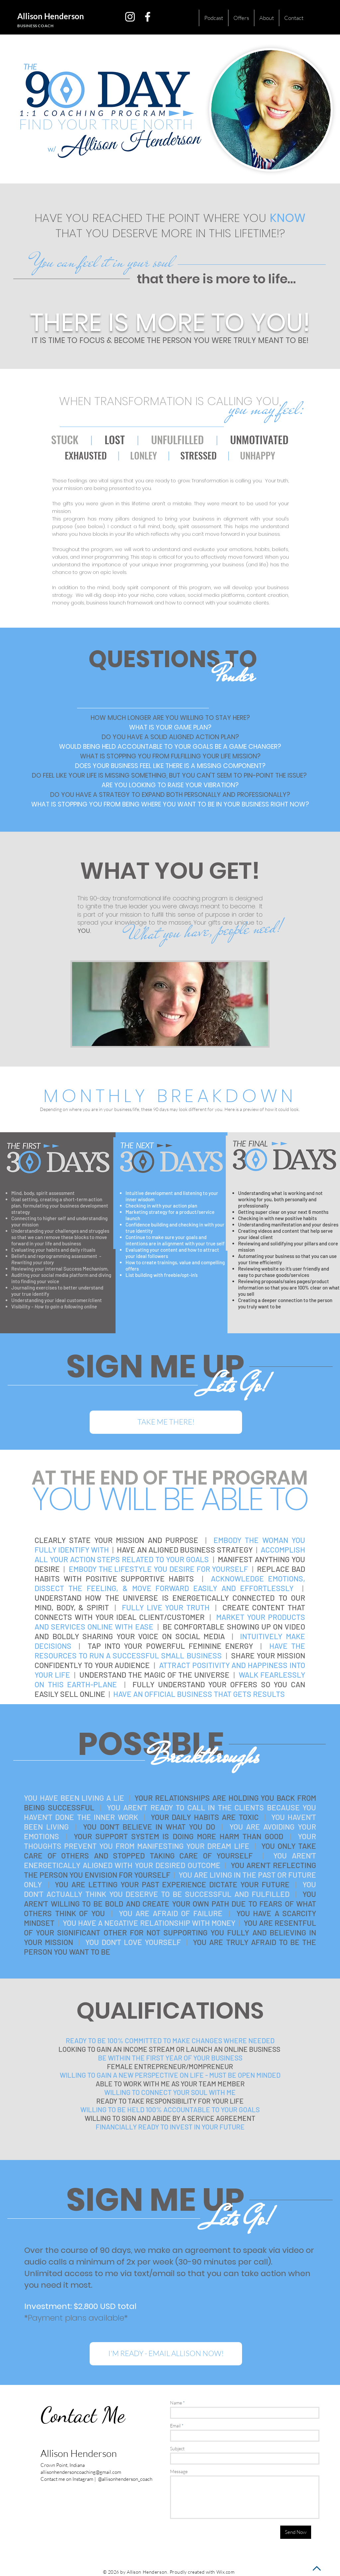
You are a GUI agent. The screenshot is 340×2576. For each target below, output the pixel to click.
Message (179, 2471)
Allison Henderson (50, 16)
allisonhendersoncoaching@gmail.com (81, 2472)
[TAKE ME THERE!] (166, 1422)
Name (176, 2403)
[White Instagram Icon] (130, 16)
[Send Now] (295, 2532)
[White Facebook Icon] (147, 16)
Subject (177, 2448)
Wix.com (225, 2572)
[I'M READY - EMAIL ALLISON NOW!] (166, 2353)
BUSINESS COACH (35, 25)
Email (175, 2425)
